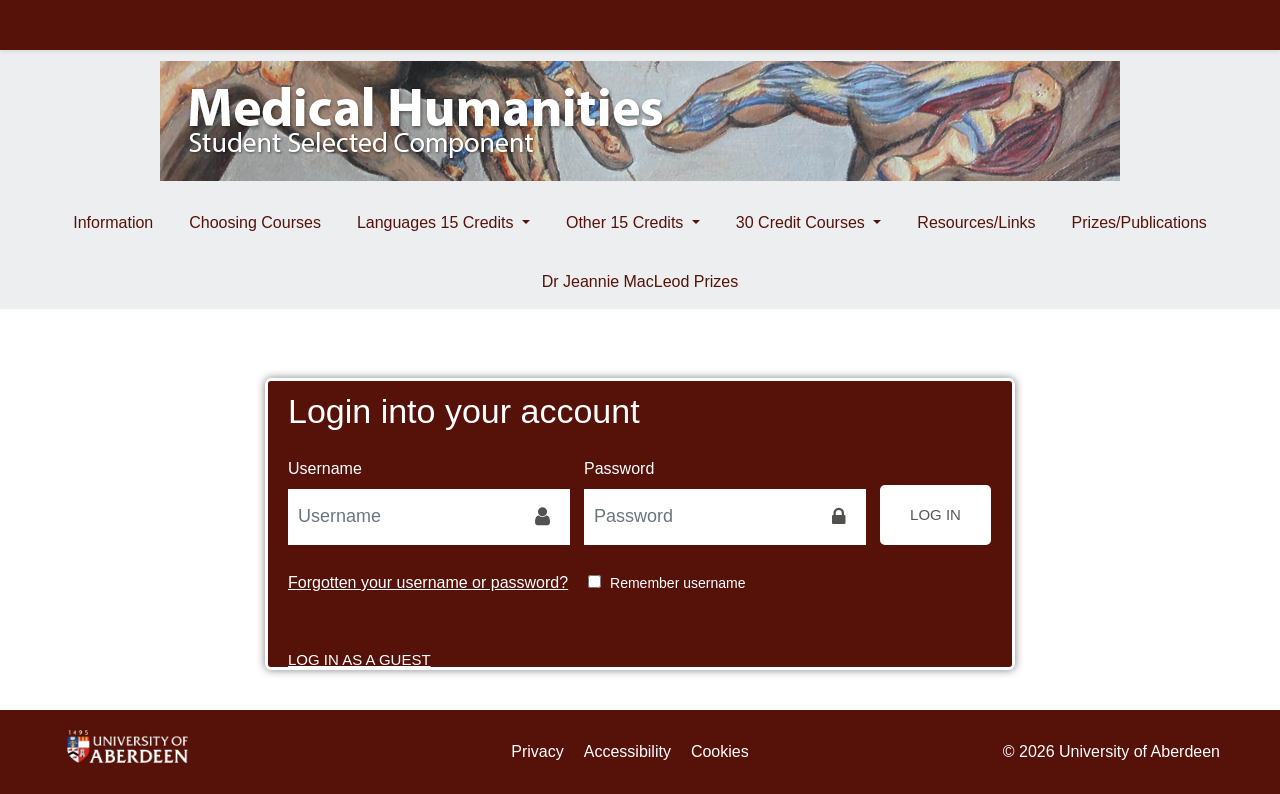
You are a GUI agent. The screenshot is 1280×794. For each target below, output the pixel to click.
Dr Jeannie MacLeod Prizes (640, 281)
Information (113, 222)
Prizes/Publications (1139, 222)
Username (325, 468)
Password (619, 468)
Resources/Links (976, 222)
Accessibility (627, 751)
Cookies (720, 751)
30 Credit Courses (802, 222)
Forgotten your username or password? (428, 582)
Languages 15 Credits (437, 222)
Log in (935, 514)
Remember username (677, 583)
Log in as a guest (359, 639)
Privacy (537, 751)
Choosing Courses (255, 222)
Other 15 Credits (627, 222)
